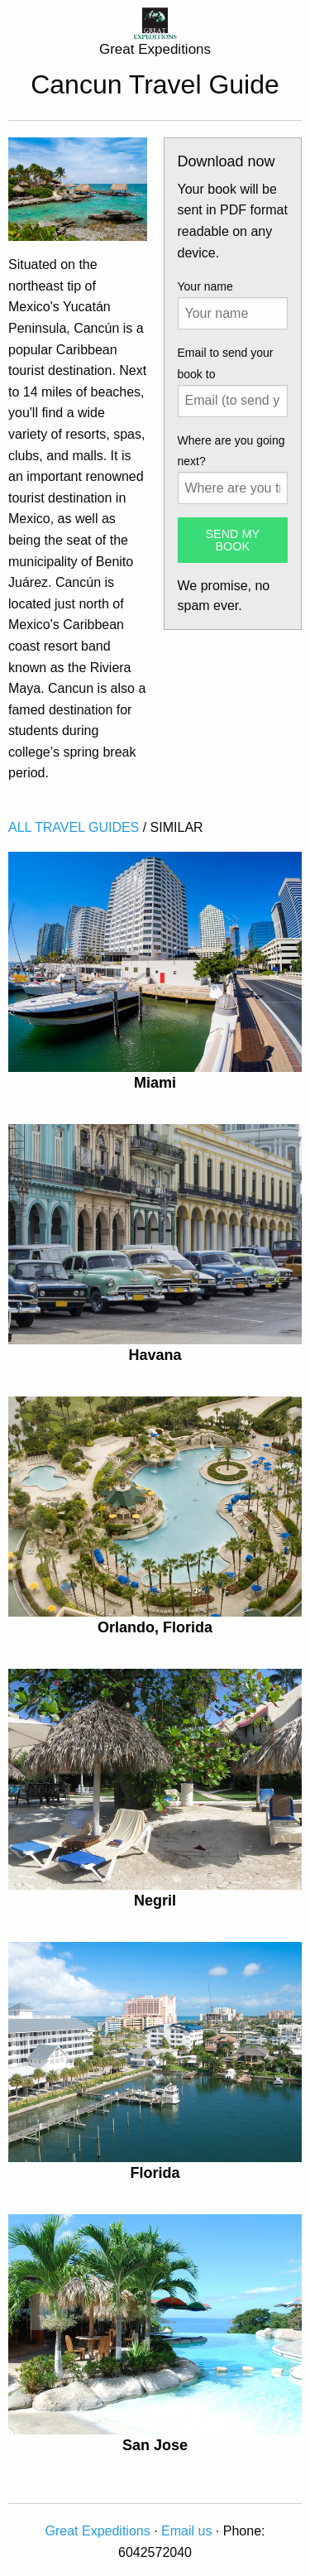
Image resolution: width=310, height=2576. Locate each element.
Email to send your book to (226, 363)
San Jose (155, 2445)
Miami (155, 1082)
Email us (186, 2531)
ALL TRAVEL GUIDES (73, 827)
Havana (154, 1355)
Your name (205, 286)
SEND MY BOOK (232, 539)
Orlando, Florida (155, 1627)
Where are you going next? (231, 451)
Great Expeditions (97, 2531)
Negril (155, 1900)
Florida (154, 2173)
